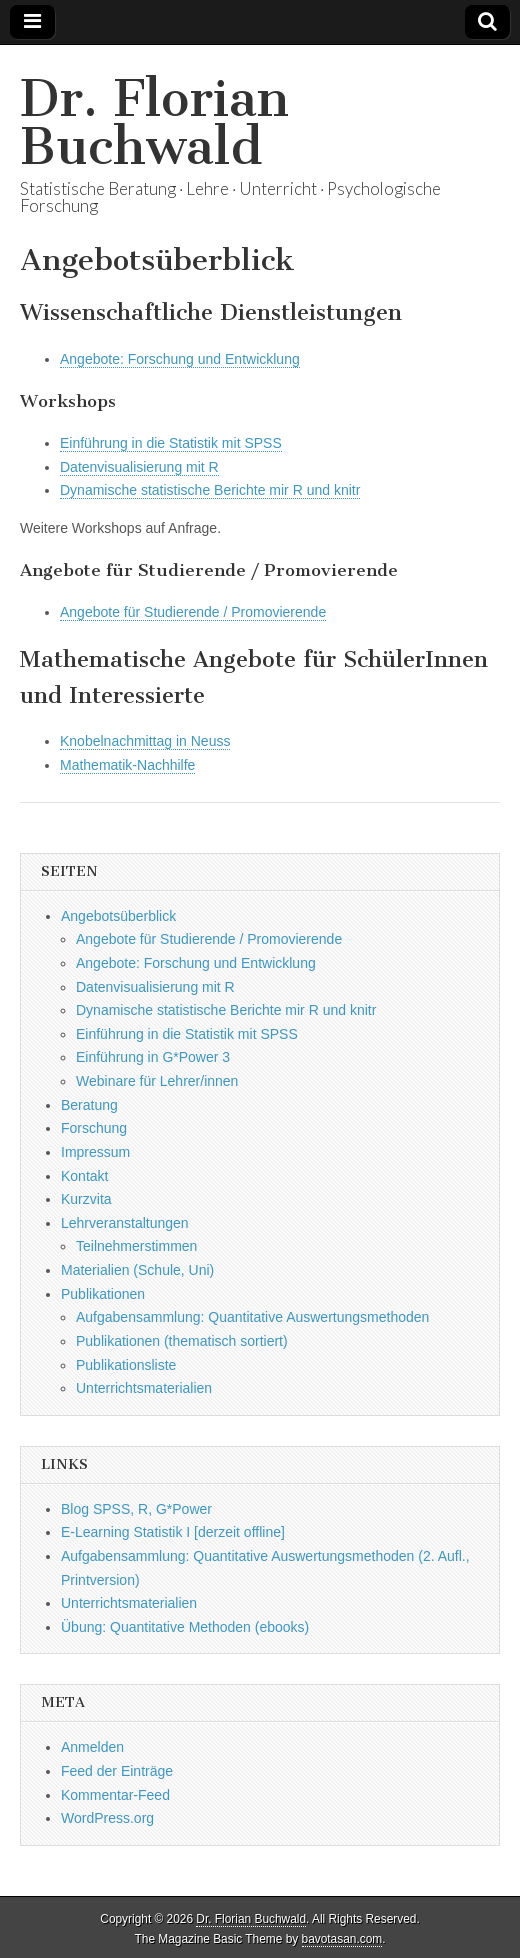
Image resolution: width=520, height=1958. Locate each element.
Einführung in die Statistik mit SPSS (171, 443)
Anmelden (92, 1747)
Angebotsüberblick (118, 916)
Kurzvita (86, 1199)
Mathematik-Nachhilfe (127, 765)
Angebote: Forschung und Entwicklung (180, 359)
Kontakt (84, 1176)
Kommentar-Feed (115, 1795)
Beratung (89, 1105)
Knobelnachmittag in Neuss (145, 741)
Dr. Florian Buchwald (154, 122)
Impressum (95, 1152)
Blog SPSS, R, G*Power (136, 1509)
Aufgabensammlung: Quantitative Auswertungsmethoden (252, 1317)
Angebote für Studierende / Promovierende (193, 612)
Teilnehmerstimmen (136, 1246)
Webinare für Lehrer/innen (157, 1081)
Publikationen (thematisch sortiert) (182, 1341)
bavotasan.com (342, 1939)
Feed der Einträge (117, 1771)
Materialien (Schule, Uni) (137, 1270)
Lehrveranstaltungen (125, 1223)
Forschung (94, 1128)
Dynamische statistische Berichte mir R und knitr (210, 490)
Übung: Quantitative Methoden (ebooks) (185, 1627)
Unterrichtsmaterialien (144, 1388)
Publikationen (103, 1294)
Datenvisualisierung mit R (139, 467)
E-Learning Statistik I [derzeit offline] (173, 1532)
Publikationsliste (126, 1365)
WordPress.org (107, 1818)
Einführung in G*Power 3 (153, 1057)
